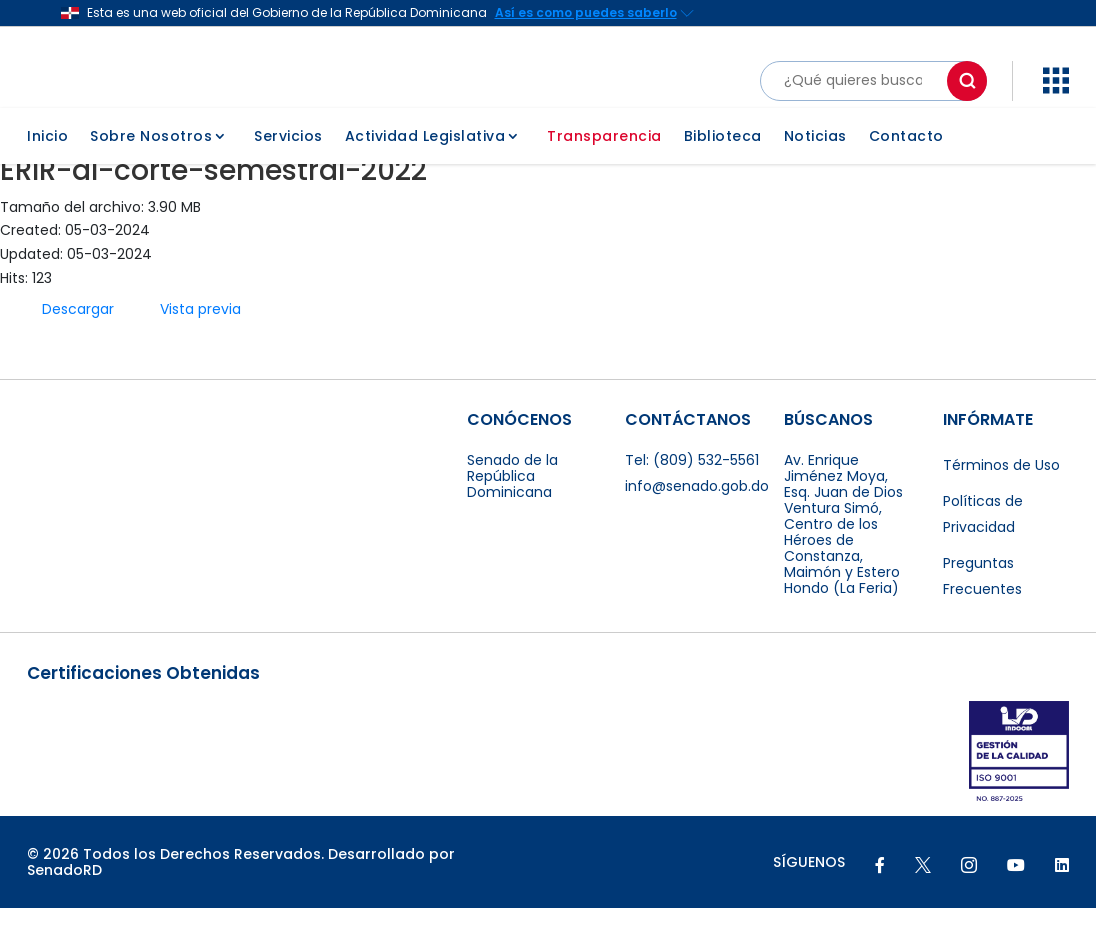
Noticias (815, 164)
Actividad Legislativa (425, 164)
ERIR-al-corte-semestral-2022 (213, 207)
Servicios (288, 164)
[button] (1056, 80)
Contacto (906, 164)
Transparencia (604, 164)
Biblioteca (723, 164)
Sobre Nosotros (151, 164)
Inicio (47, 164)
